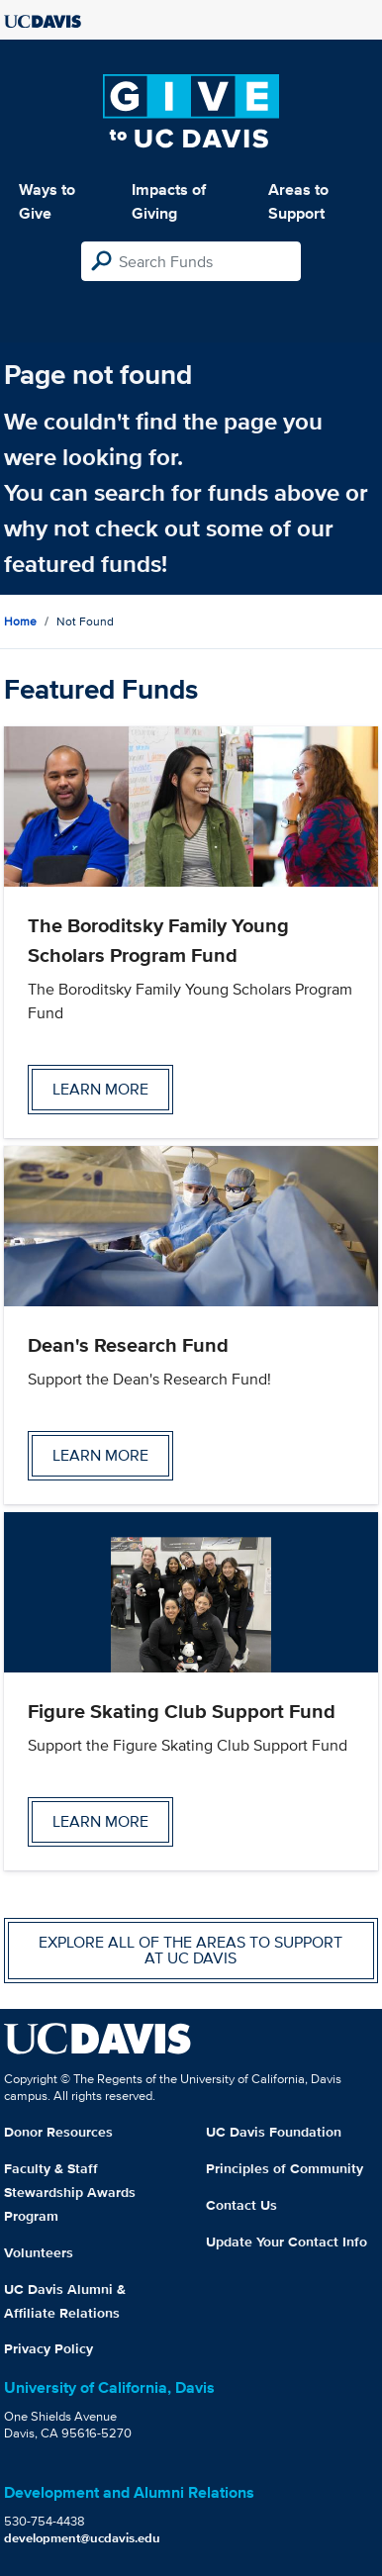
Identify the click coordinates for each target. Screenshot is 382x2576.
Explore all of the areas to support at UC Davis (190, 1950)
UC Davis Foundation (273, 2132)
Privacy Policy (48, 2348)
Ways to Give (47, 201)
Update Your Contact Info (286, 2241)
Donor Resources (58, 2132)
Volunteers (38, 2252)
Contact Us (241, 2205)
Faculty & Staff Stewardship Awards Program (70, 2192)
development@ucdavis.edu (82, 2537)
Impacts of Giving (169, 201)
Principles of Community (284, 2168)
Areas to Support (298, 201)
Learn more (100, 1089)
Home (20, 621)
